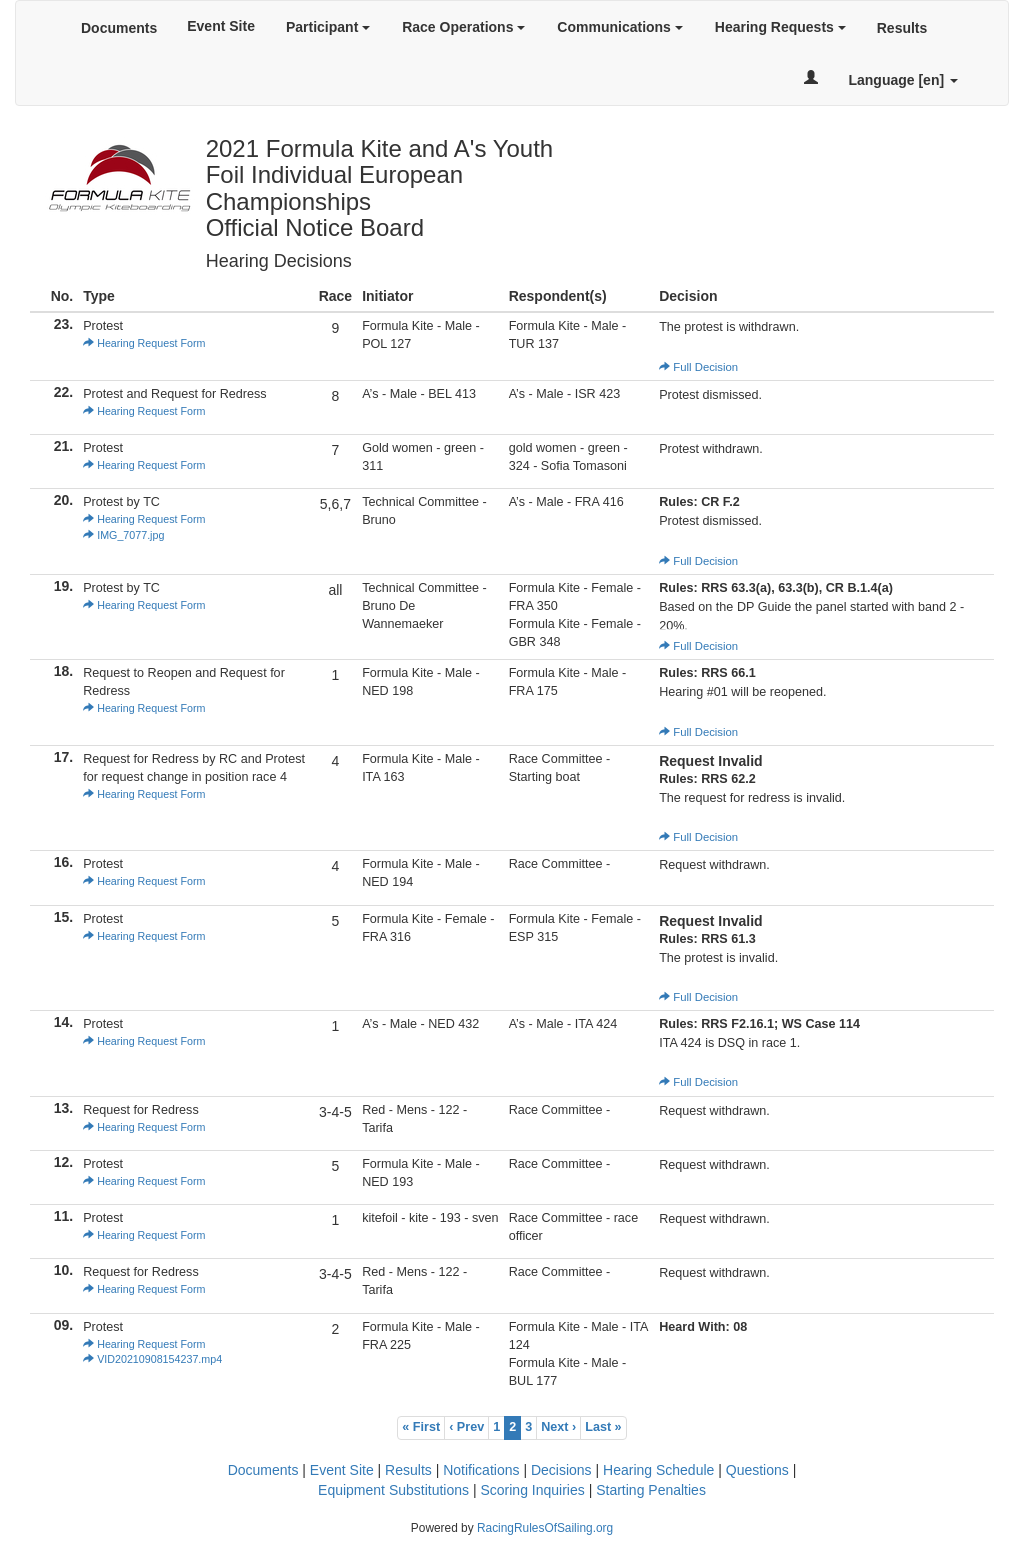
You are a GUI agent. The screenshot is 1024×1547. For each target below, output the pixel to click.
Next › (558, 1427)
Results (902, 28)
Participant (328, 27)
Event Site (221, 26)
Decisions (561, 1470)
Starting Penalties (651, 1490)
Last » (603, 1427)
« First (421, 1427)
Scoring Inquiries (532, 1490)
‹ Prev (466, 1427)
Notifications (481, 1470)
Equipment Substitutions (393, 1490)
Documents (119, 28)
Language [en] (903, 80)
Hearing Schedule (658, 1470)
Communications (619, 27)
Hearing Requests (780, 27)
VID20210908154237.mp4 (152, 1359)
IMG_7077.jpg (123, 535)
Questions (757, 1470)
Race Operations (463, 27)
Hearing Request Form (144, 343)
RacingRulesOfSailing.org (545, 1528)
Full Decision (698, 367)
